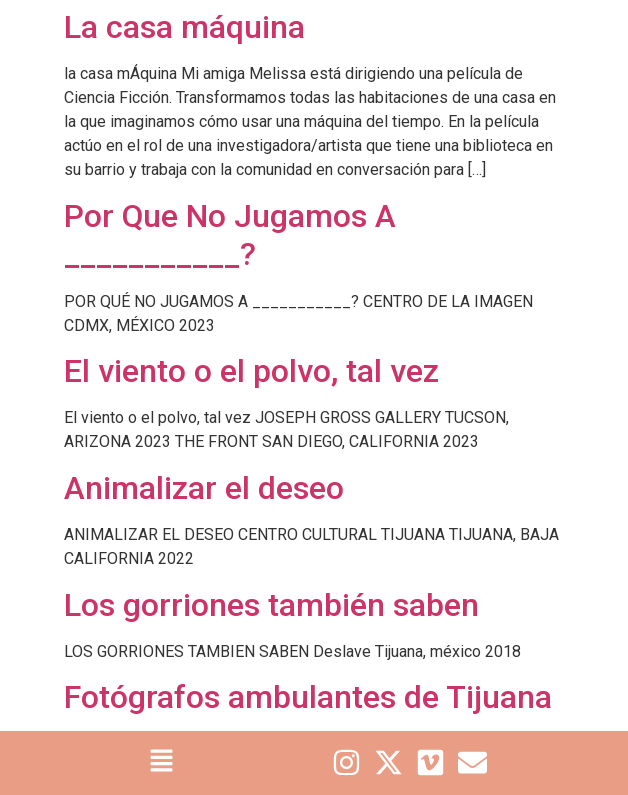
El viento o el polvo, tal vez (251, 371)
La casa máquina (184, 27)
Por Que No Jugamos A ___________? (230, 235)
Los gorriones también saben (271, 605)
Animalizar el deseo (204, 488)
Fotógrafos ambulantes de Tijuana (308, 697)
